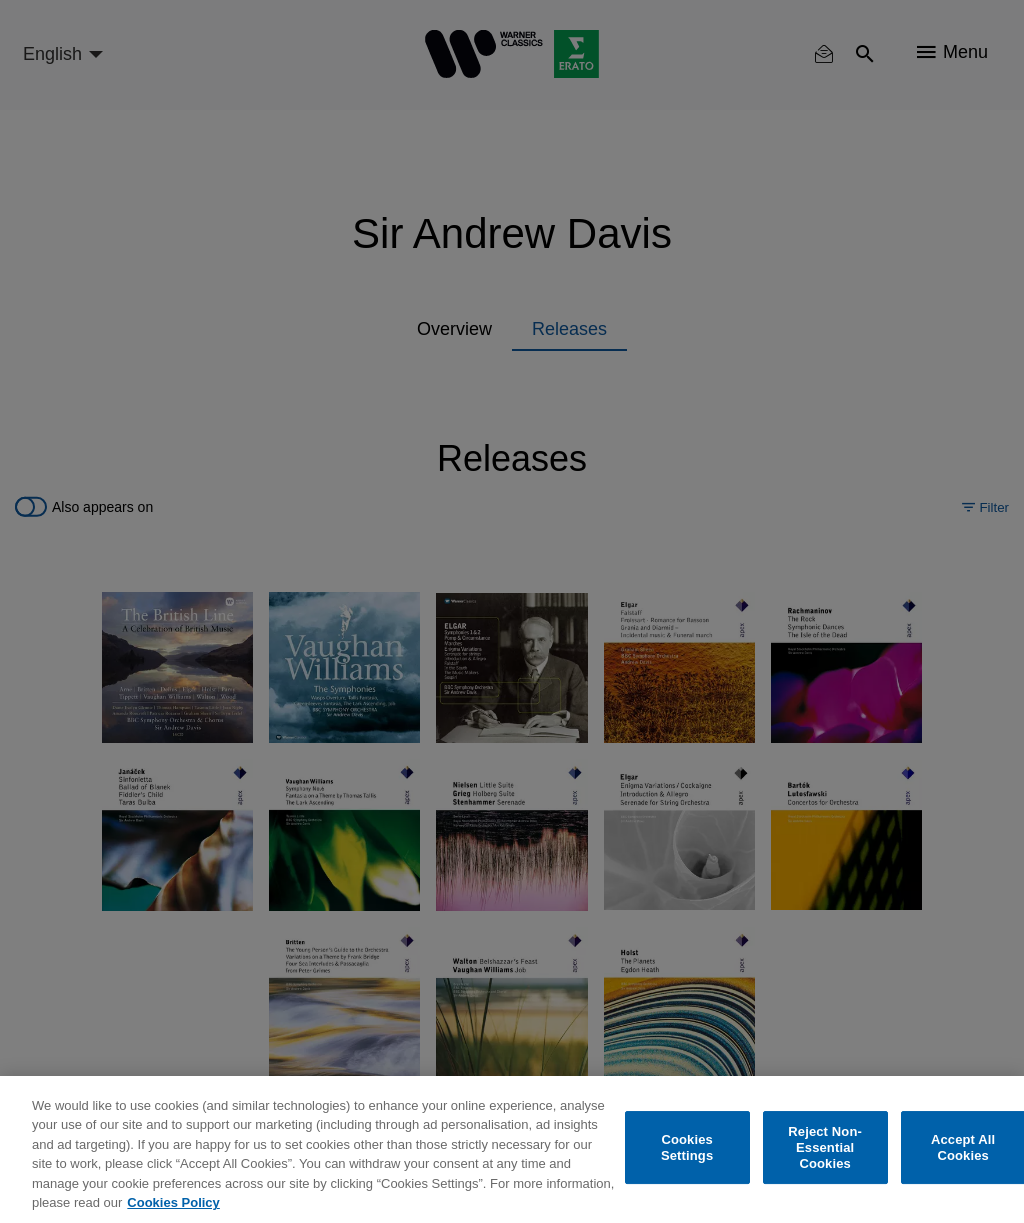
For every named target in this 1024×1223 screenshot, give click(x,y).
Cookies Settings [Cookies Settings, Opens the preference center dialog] (687, 1147)
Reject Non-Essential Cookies (825, 1148)
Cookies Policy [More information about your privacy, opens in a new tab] (173, 1202)
